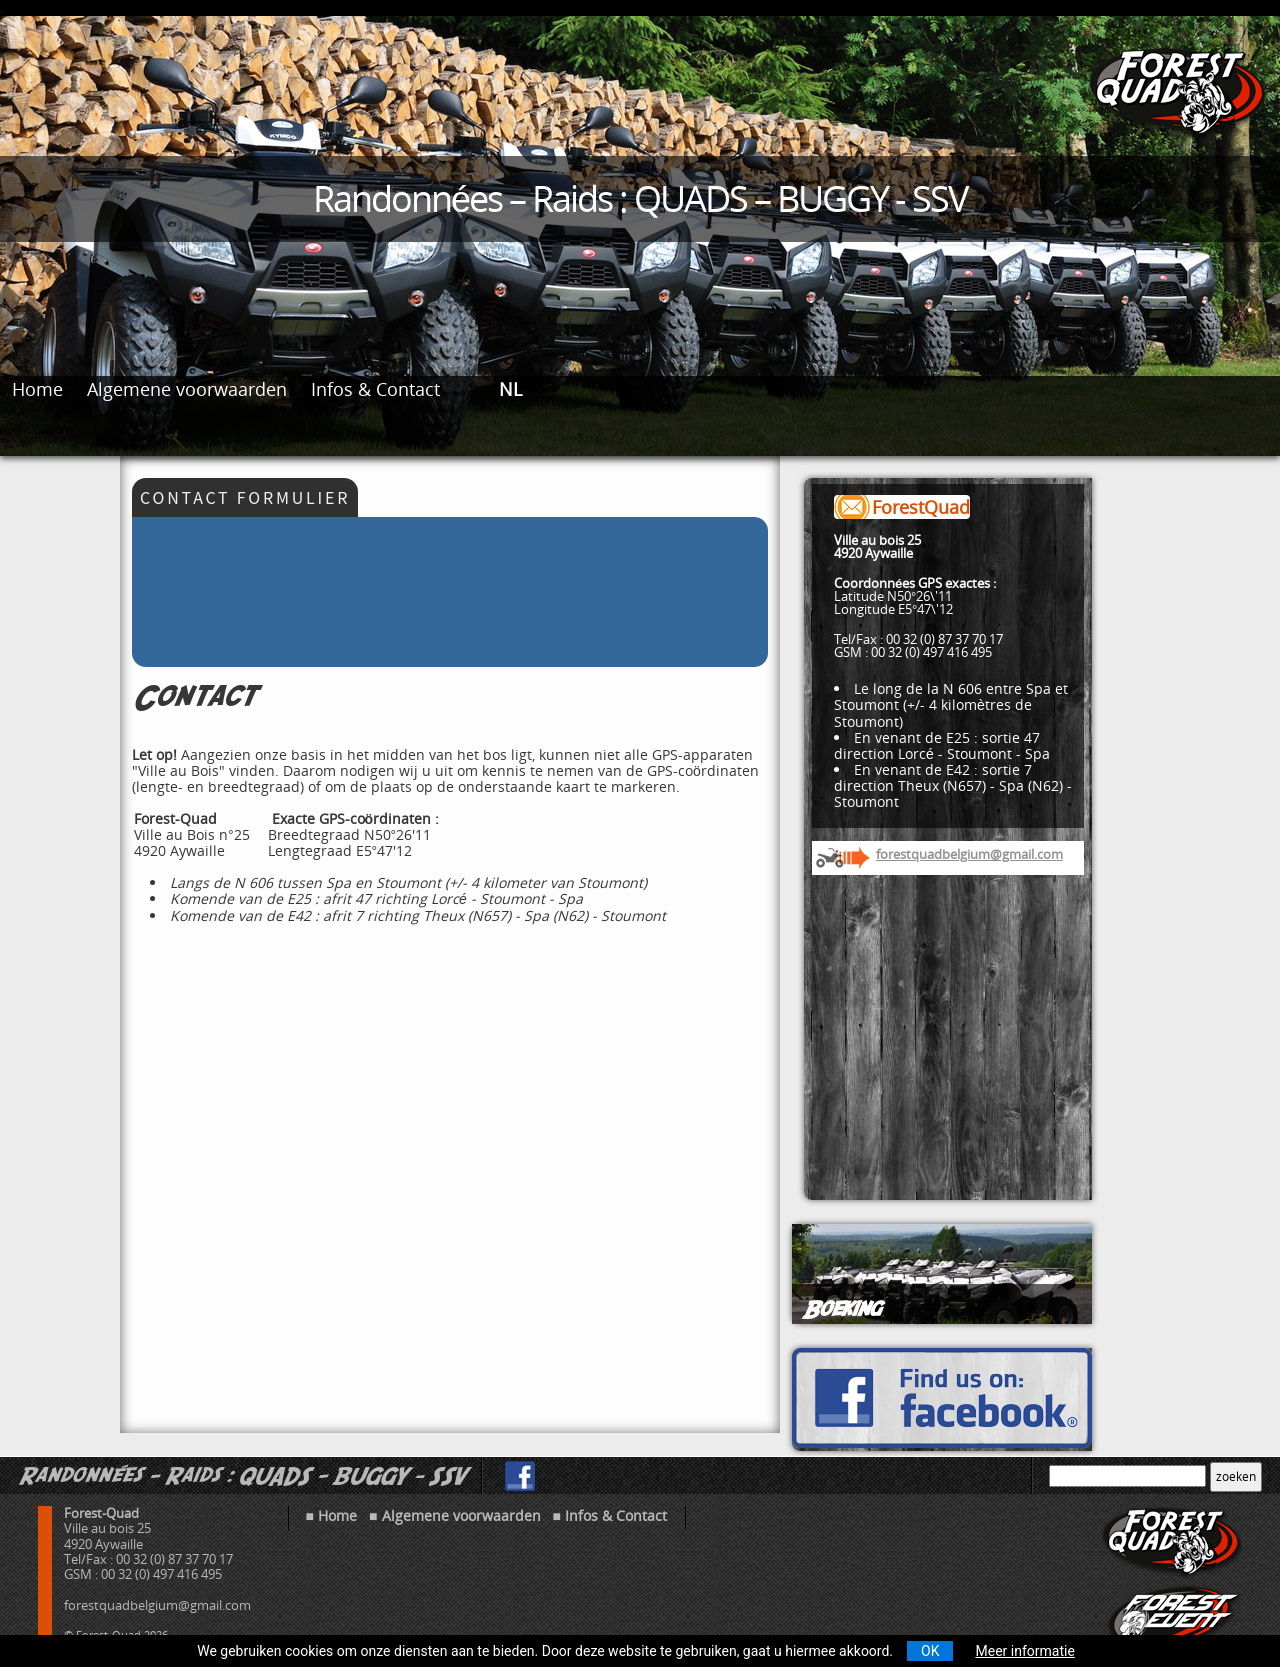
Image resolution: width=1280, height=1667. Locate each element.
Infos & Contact (375, 389)
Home (37, 389)
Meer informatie (1024, 1651)
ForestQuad (921, 507)
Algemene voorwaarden (187, 389)
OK (930, 1651)
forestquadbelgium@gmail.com (969, 854)
